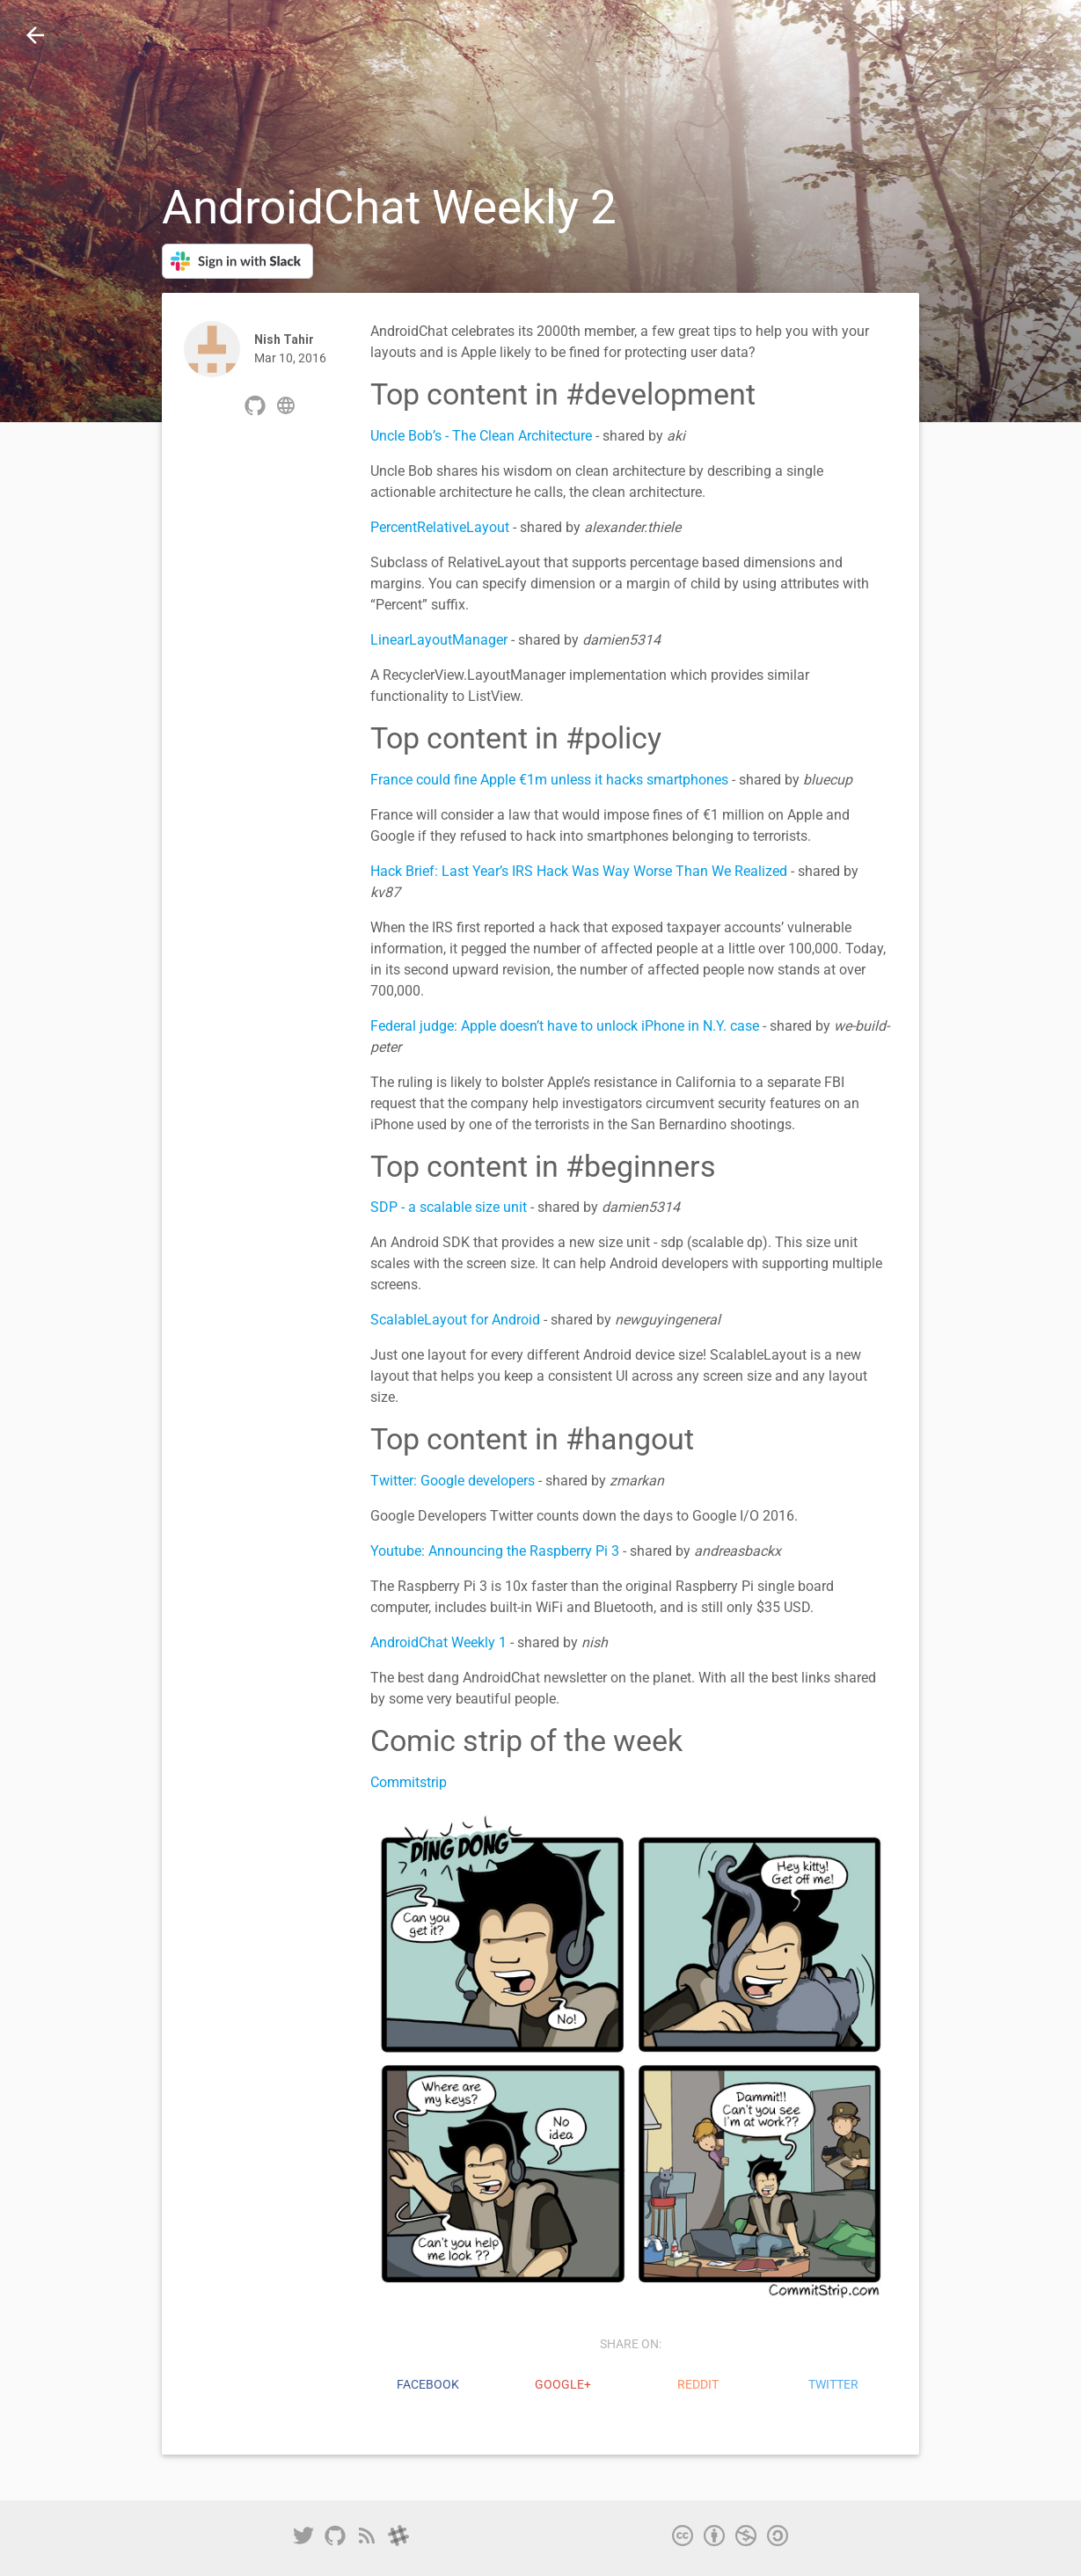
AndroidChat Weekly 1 (438, 1642)
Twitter (833, 2384)
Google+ (563, 2384)
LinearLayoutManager (439, 639)
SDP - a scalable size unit (448, 1207)
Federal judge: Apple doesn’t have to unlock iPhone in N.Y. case (564, 1026)
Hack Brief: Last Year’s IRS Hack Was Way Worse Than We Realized (578, 871)
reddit (698, 2384)
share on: (630, 2344)
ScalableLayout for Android (455, 1319)
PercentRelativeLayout (439, 527)
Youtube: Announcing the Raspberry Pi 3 (494, 1551)
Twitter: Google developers (452, 1480)
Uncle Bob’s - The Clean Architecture (481, 435)
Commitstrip (408, 1782)
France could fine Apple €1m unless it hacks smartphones (549, 779)
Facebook (428, 2384)
